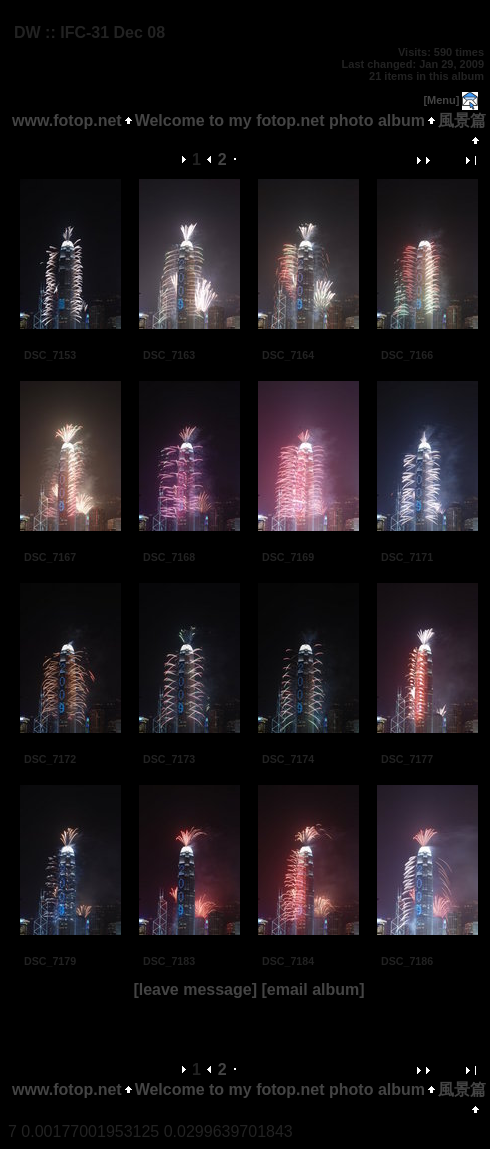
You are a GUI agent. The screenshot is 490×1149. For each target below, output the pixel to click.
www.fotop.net (67, 120)
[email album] (312, 989)
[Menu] (441, 100)
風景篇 (462, 120)
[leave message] (195, 989)
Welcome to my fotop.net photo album (280, 120)
